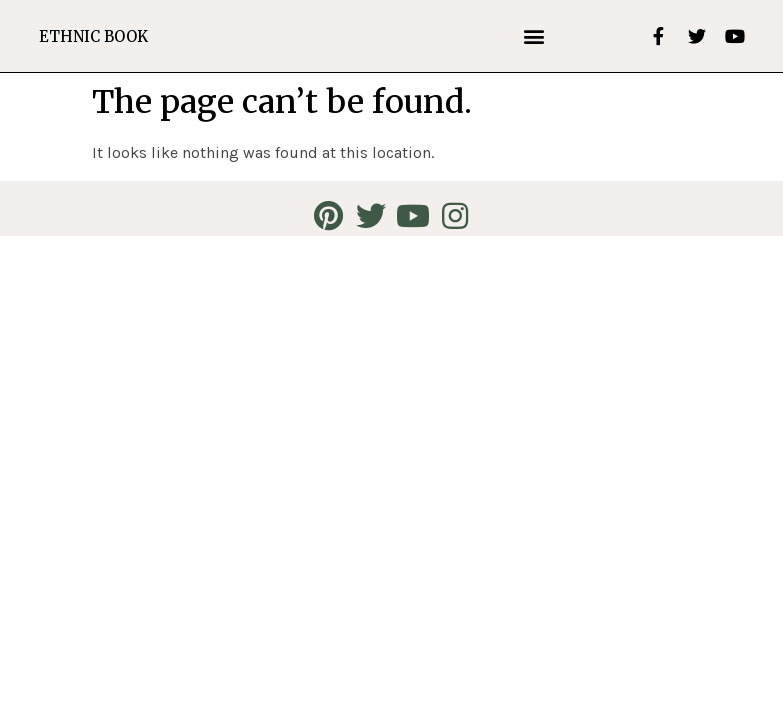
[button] (534, 36)
